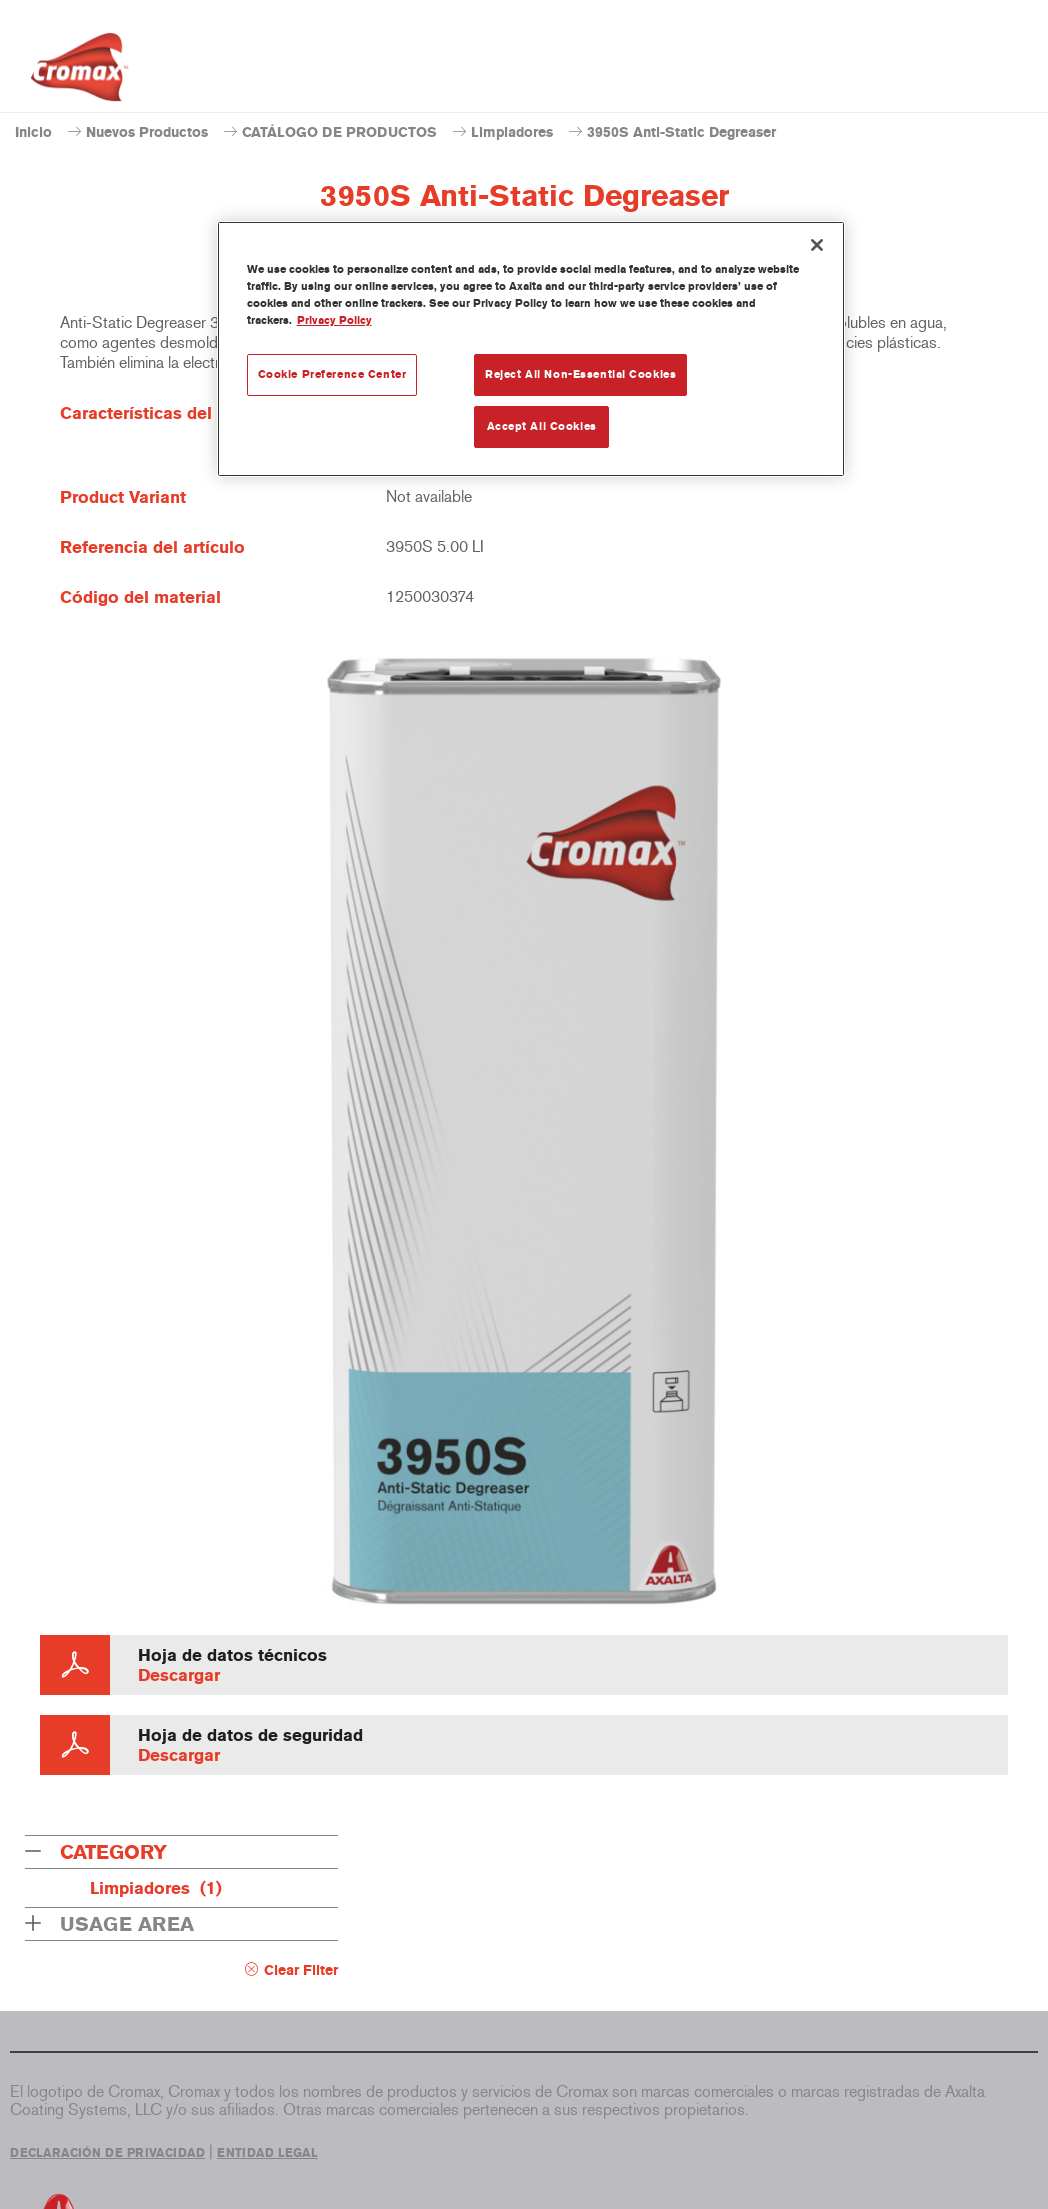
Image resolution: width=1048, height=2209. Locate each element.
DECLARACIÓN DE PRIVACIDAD (107, 2153)
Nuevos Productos (147, 132)
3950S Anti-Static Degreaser (681, 132)
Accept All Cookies (542, 426)
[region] (531, 349)
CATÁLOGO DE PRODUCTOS (339, 132)
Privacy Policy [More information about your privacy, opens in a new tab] (334, 320)
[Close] (817, 245)
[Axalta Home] (79, 72)
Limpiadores (512, 132)
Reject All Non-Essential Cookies (580, 374)
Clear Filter (301, 1970)
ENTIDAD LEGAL (267, 2153)
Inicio (33, 132)
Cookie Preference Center (332, 374)
